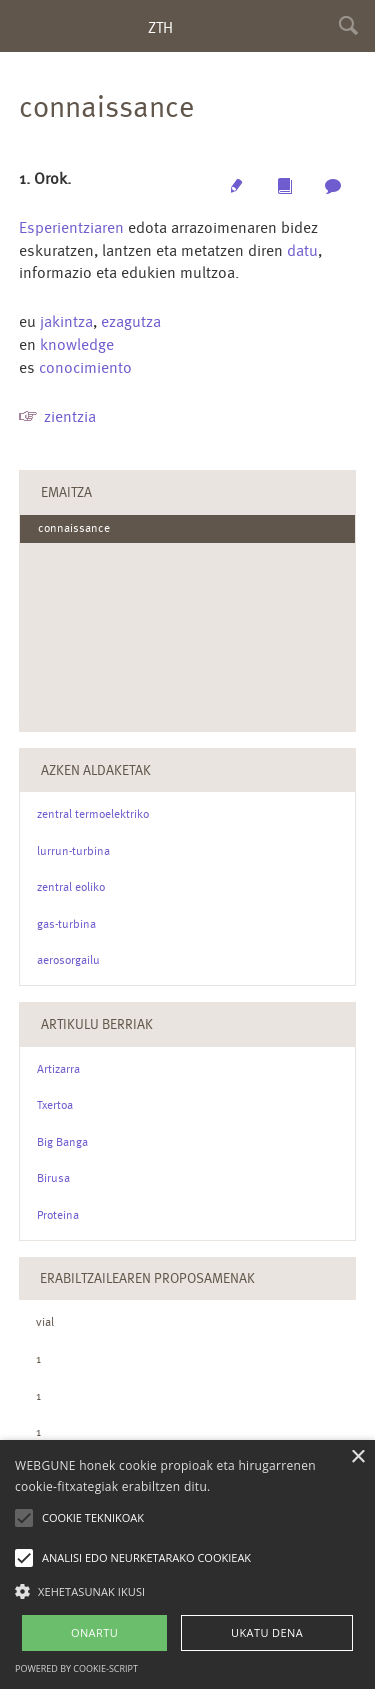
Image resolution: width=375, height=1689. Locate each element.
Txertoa (55, 1105)
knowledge (77, 344)
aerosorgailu (68, 960)
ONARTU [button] (94, 1632)
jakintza (66, 321)
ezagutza (131, 321)
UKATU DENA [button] (267, 1632)
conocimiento (85, 367)
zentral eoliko (71, 887)
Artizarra (58, 1069)
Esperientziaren (71, 227)
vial (45, 1322)
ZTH (160, 27)
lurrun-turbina (73, 851)
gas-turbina (66, 924)
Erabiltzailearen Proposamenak (147, 1278)
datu (302, 250)
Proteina (58, 1215)
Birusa (53, 1178)
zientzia (70, 416)
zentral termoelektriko (93, 814)
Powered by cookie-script (76, 1668)
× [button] (357, 1457)
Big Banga (62, 1142)
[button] (187, 1590)
